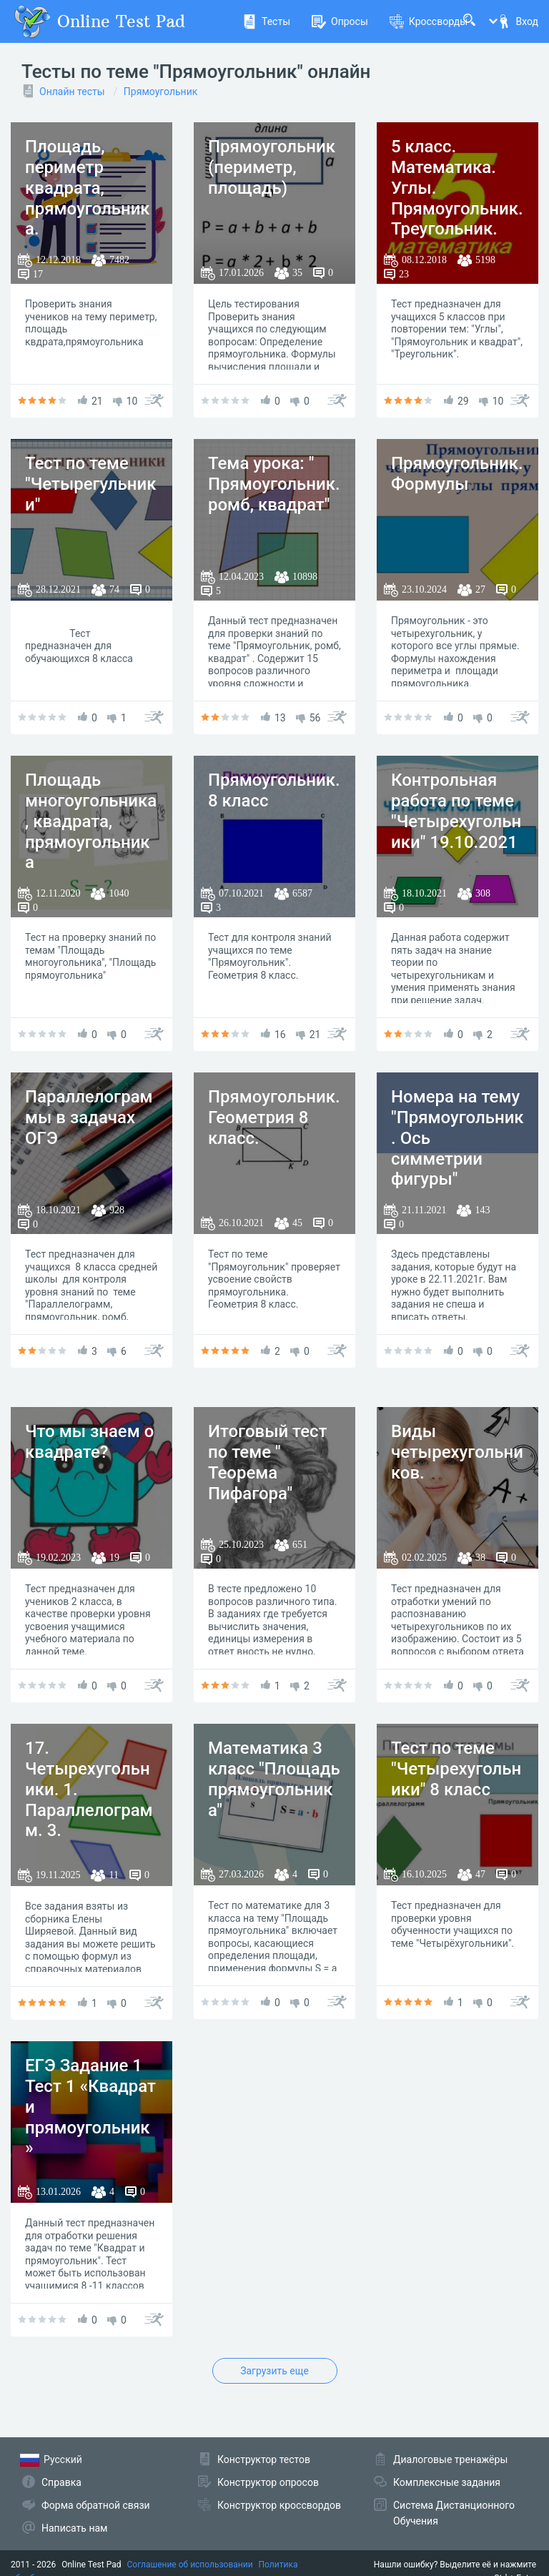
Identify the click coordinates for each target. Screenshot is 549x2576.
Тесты (266, 21)
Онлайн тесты (72, 91)
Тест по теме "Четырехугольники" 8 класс (456, 1769)
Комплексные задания (446, 2482)
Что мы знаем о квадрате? (89, 1441)
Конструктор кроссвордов (279, 2505)
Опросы (340, 21)
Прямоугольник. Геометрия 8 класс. (274, 1117)
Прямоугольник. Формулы (457, 473)
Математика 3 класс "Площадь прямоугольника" (274, 1779)
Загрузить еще (274, 2371)
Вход (517, 21)
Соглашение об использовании (190, 2565)
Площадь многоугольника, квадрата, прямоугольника (91, 821)
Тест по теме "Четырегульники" (91, 484)
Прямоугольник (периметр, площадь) (271, 167)
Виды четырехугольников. (457, 1452)
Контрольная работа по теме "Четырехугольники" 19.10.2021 (456, 811)
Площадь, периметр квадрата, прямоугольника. (87, 188)
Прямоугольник (160, 91)
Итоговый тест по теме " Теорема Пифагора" (267, 1462)
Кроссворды (429, 21)
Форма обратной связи (95, 2505)
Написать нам (74, 2528)
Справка (61, 2482)
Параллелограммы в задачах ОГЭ (89, 1117)
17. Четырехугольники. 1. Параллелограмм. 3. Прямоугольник (89, 1799)
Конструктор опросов (268, 2482)
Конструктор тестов (263, 2459)
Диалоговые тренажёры (450, 2459)
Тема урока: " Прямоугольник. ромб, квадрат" (274, 484)
